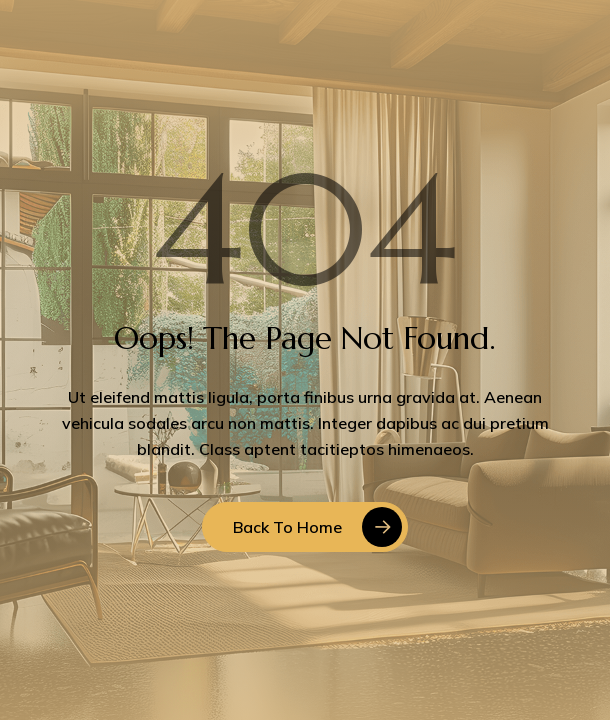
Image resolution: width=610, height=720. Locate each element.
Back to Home (287, 527)
